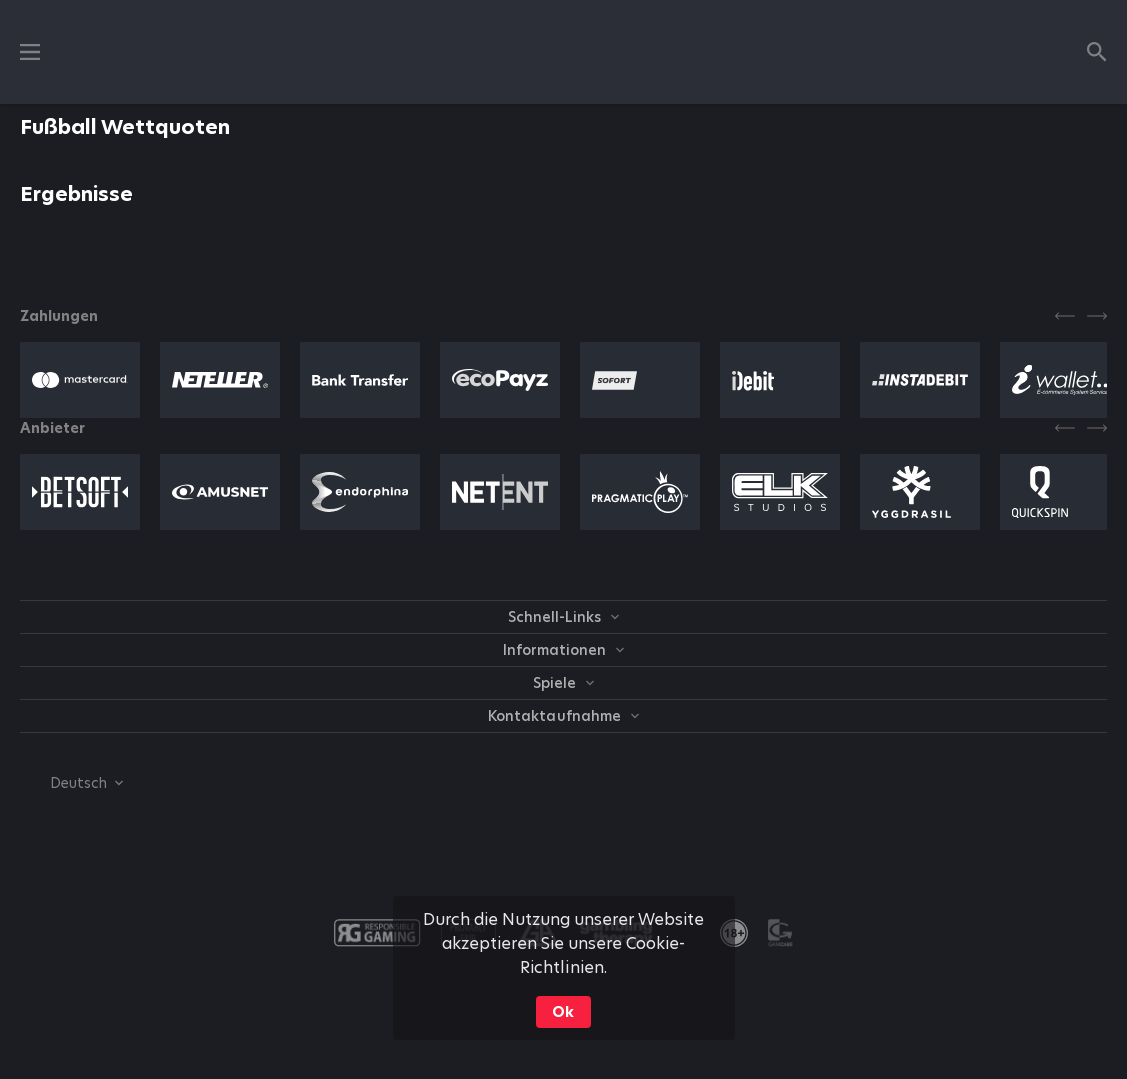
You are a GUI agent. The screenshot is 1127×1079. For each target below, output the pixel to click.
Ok (563, 1012)
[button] (80, 380)
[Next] (1097, 316)
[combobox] (71, 783)
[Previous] (1065, 316)
